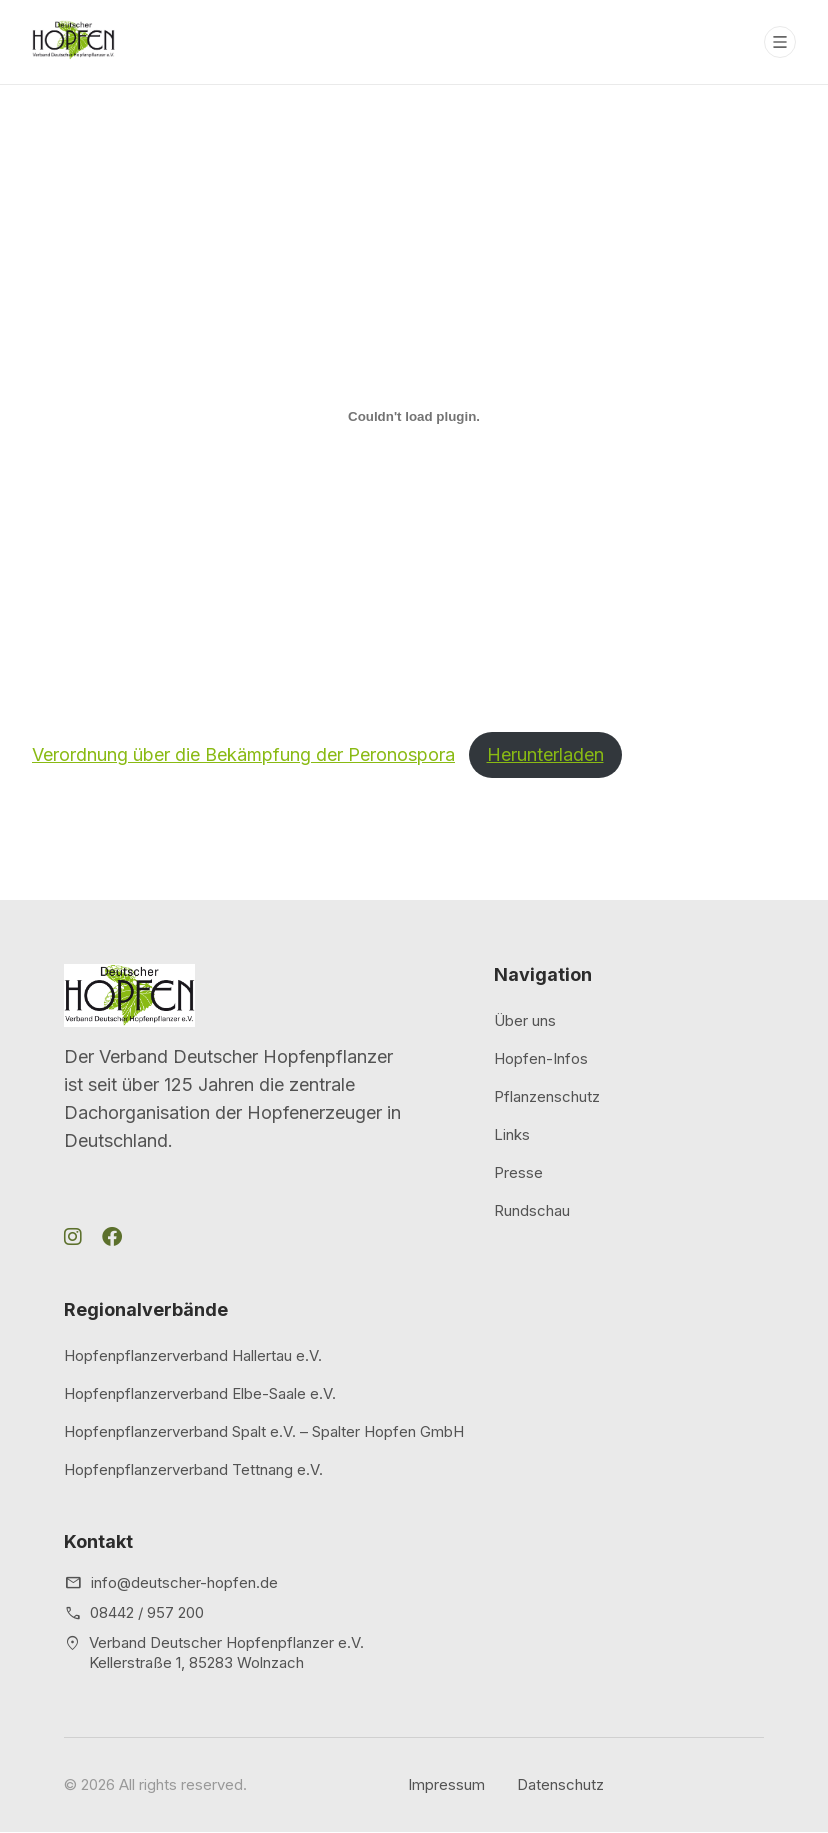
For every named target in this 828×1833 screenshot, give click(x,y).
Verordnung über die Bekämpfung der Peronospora (243, 754)
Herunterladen (545, 754)
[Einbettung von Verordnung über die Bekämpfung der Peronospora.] (414, 416)
